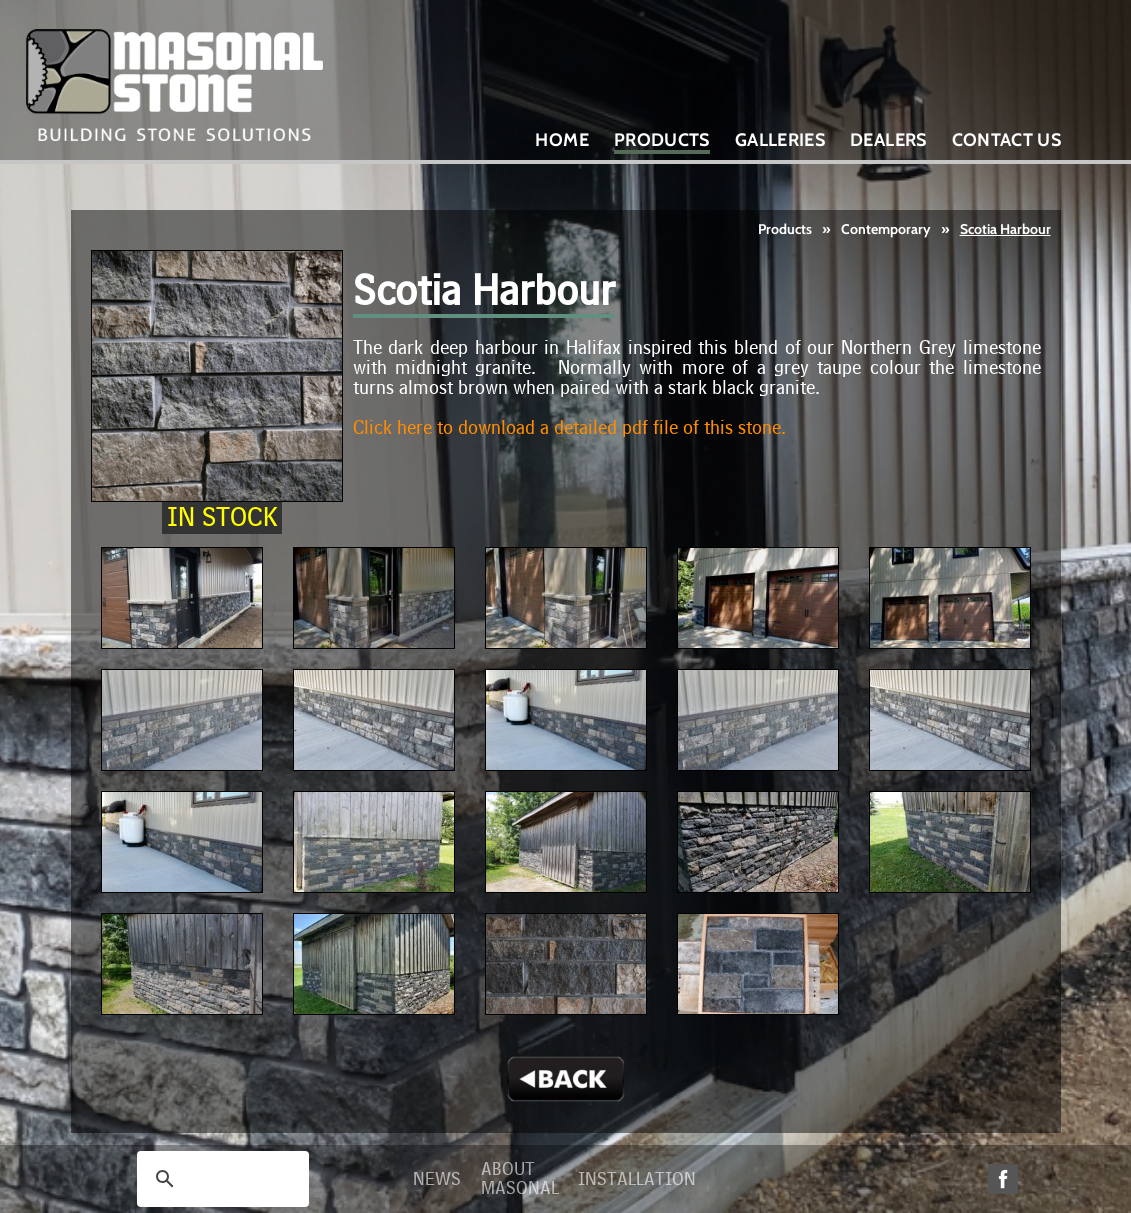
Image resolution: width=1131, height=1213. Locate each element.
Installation (637, 1179)
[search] (220, 1179)
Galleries (780, 140)
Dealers (888, 140)
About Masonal (520, 1179)
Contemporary (886, 229)
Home (561, 140)
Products (785, 229)
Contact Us (1007, 140)
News (437, 1179)
